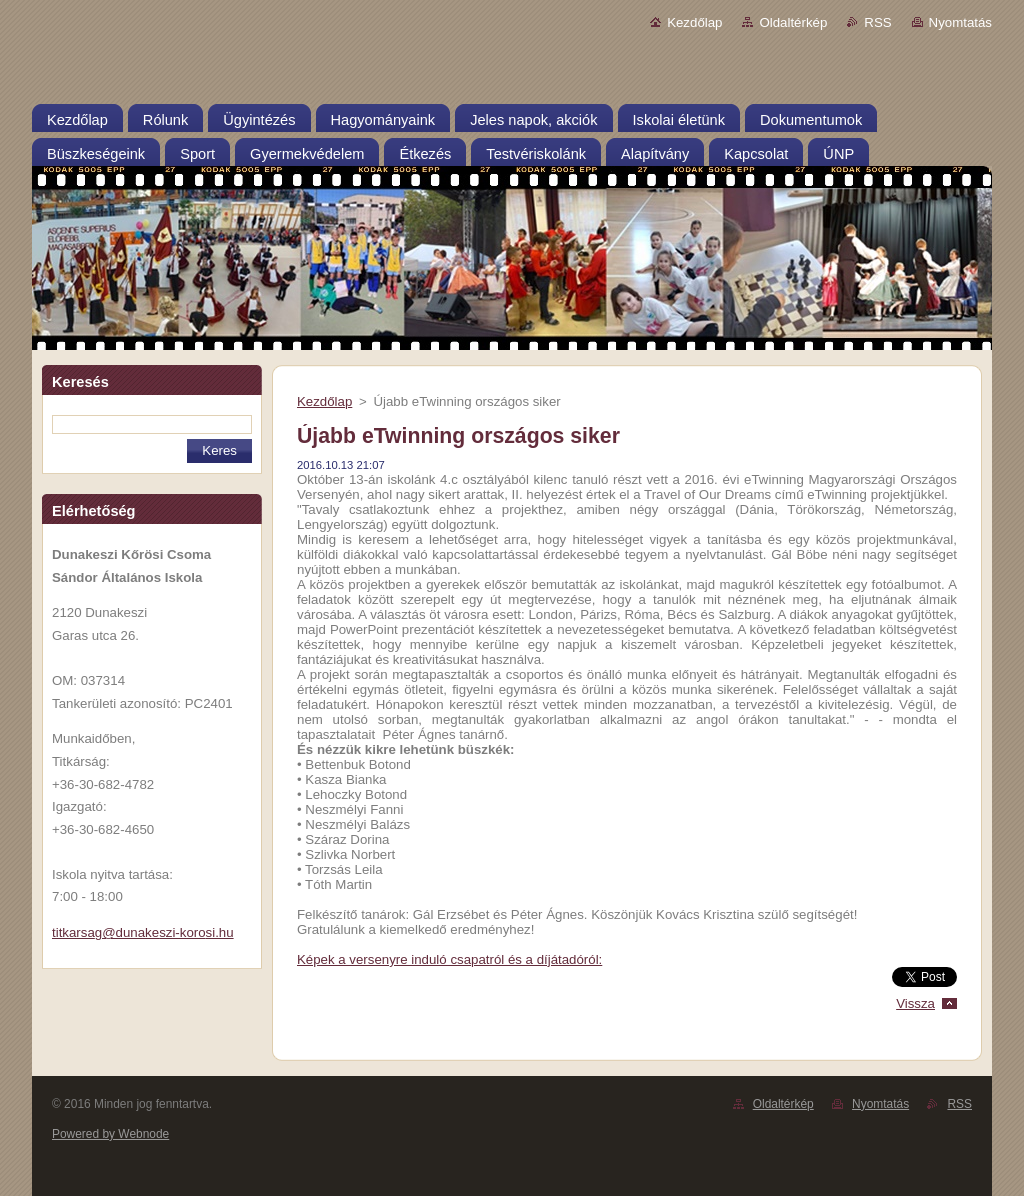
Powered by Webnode (110, 1134)
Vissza (915, 1003)
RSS (877, 22)
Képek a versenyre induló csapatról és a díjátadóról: (449, 959)
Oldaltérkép (793, 22)
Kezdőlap (694, 22)
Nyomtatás (960, 22)
